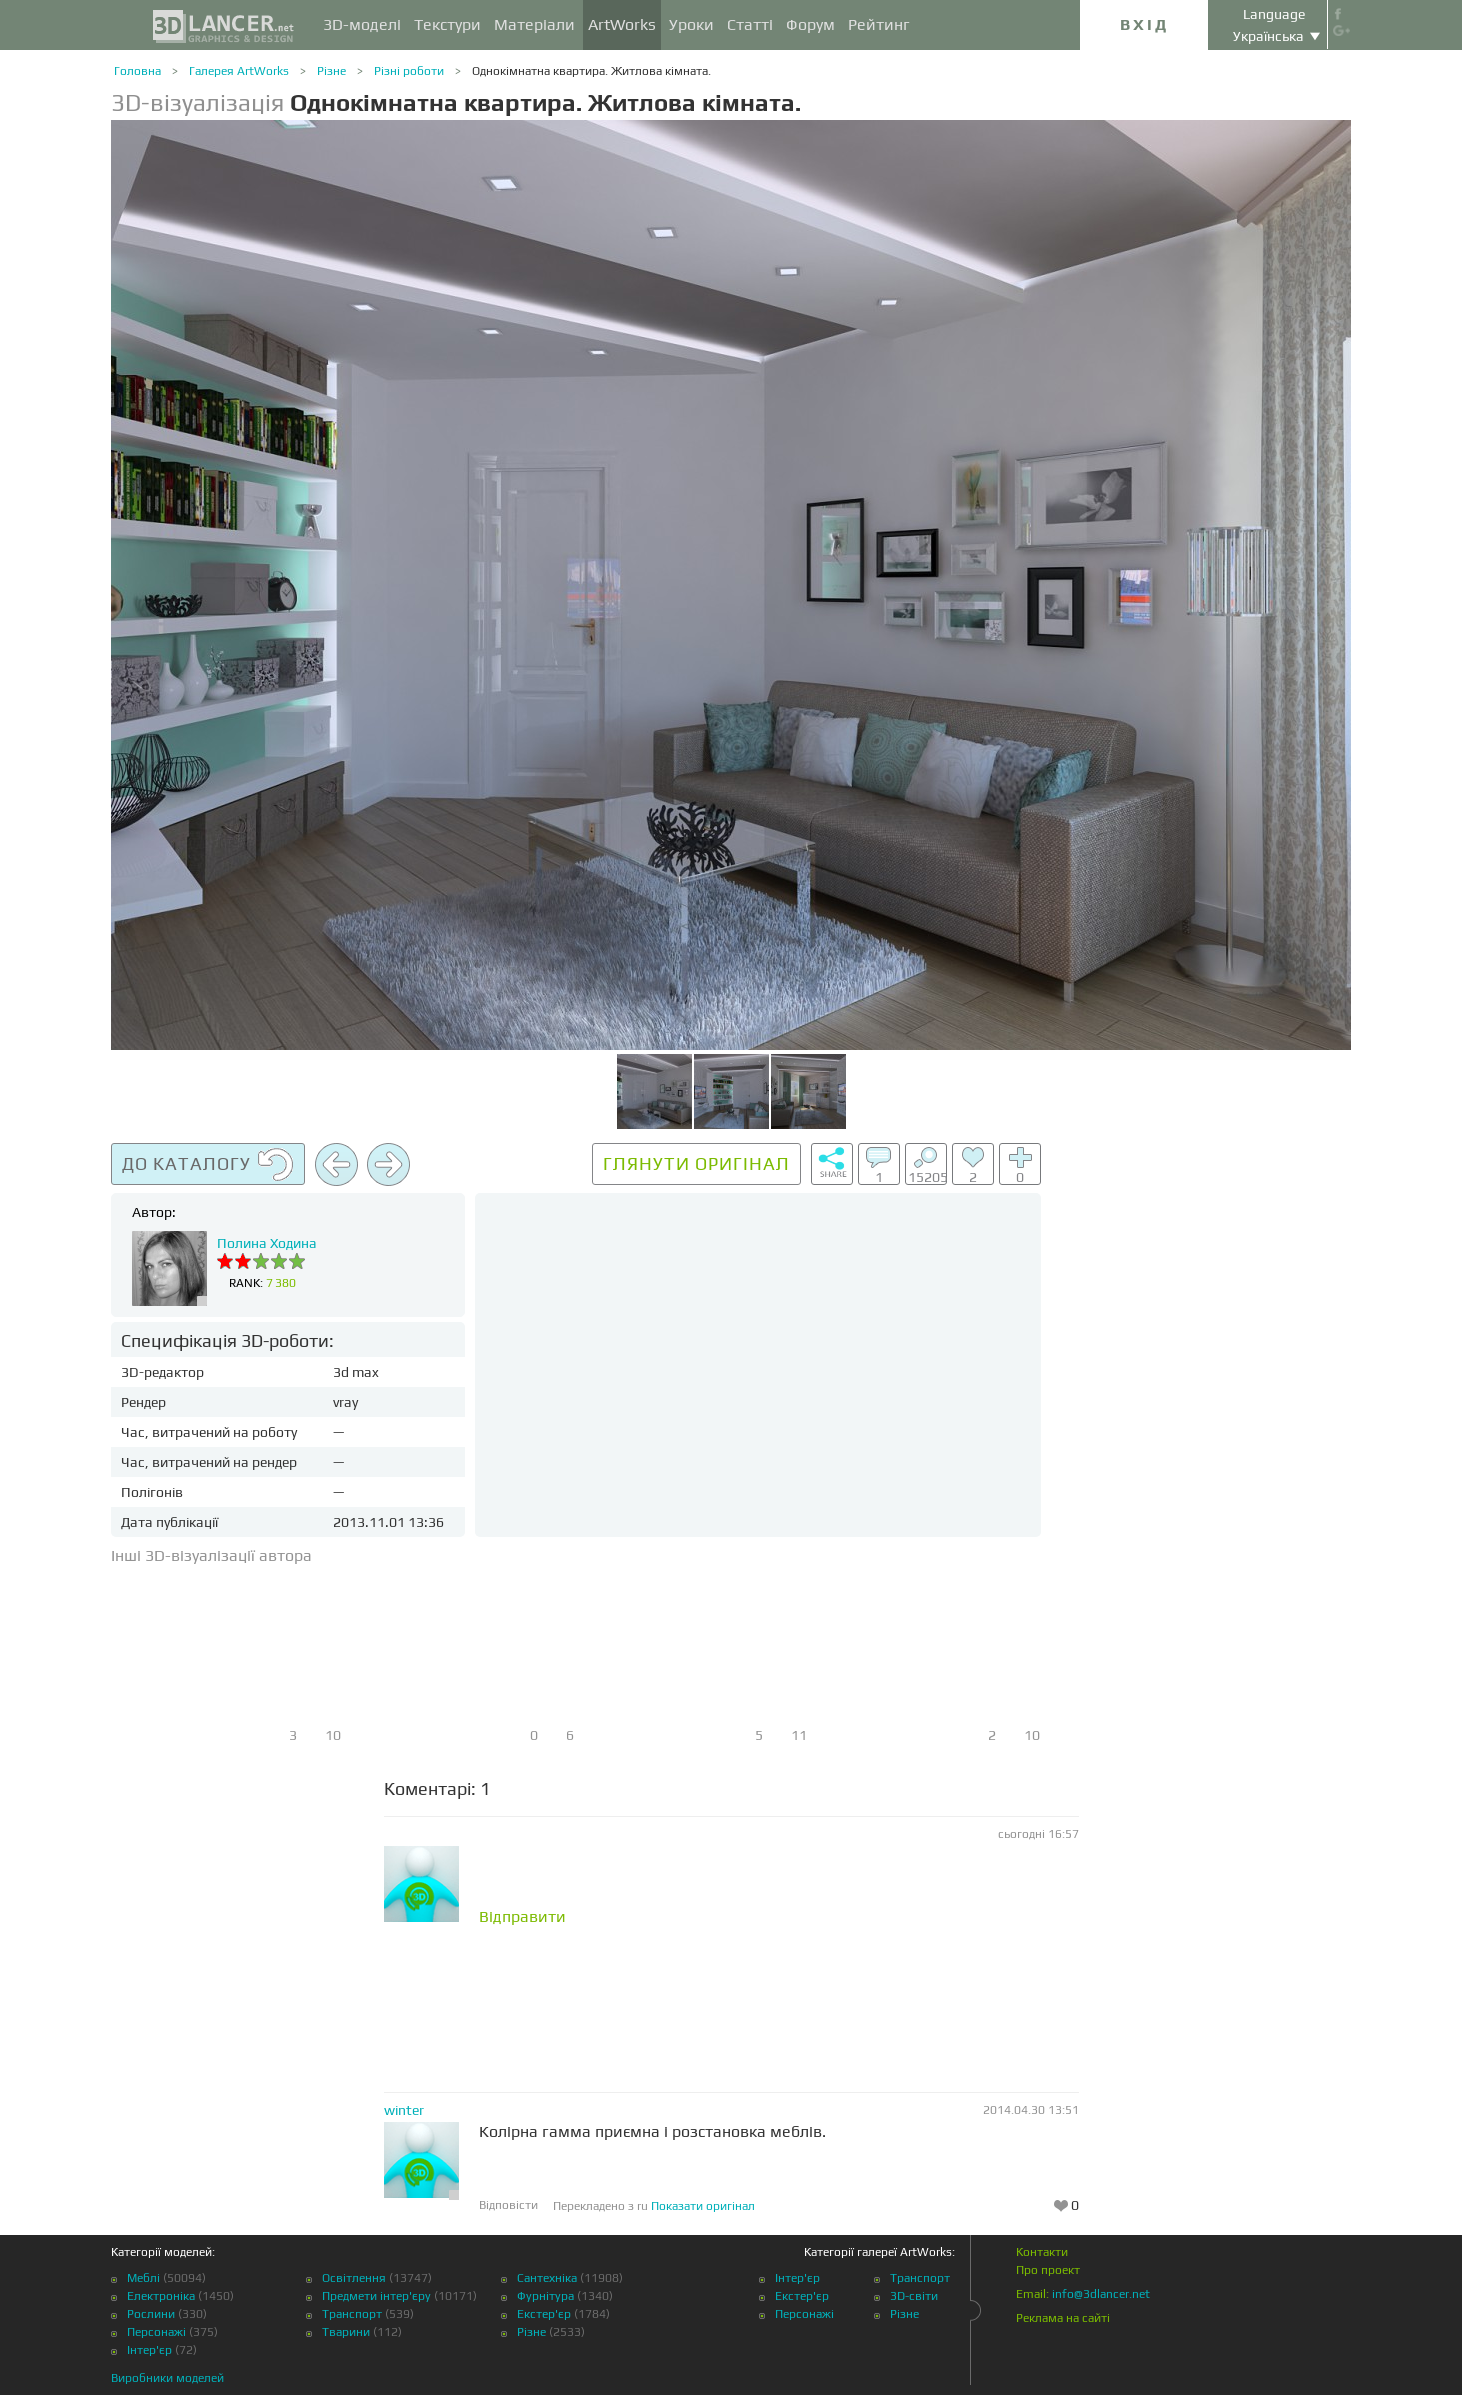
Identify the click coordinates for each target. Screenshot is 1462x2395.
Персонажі (156, 2332)
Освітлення (354, 2278)
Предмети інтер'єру (376, 2296)
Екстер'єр (544, 2314)
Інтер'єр (149, 2350)
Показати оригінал (703, 2206)
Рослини (151, 2314)
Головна (137, 71)
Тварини (346, 2332)
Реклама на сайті (1063, 2318)
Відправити (522, 1917)
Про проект (1048, 2270)
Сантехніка (547, 2278)
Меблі (143, 2278)
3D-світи (914, 2296)
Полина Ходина (267, 1243)
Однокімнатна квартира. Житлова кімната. (591, 71)
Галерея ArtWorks (239, 71)
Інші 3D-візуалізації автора (211, 1555)
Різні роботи (409, 71)
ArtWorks (622, 24)
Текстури (447, 24)
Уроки (691, 24)
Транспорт (352, 2314)
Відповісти (508, 2205)
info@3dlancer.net (1101, 2294)
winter (404, 2110)
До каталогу (208, 1165)
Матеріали (534, 24)
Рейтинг (879, 24)
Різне (331, 71)
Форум (810, 24)
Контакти (1042, 2252)
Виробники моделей (167, 2378)
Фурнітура (545, 2296)
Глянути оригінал (696, 1163)
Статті (750, 24)
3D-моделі (362, 24)
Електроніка (161, 2296)
